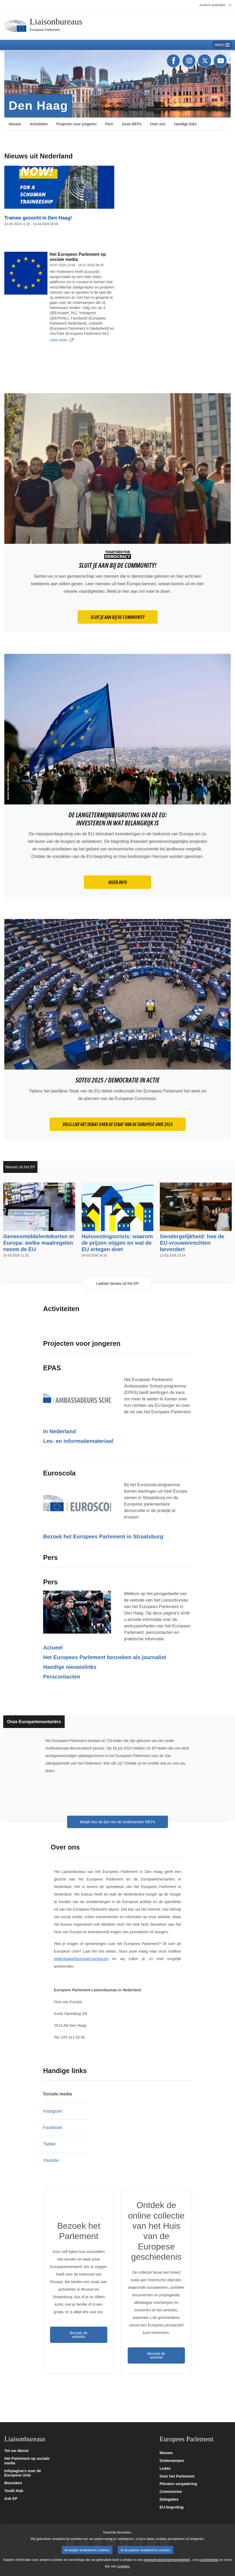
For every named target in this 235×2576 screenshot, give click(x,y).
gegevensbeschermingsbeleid (167, 2566)
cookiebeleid (208, 2566)
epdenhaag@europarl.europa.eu (81, 1959)
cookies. (124, 2572)
